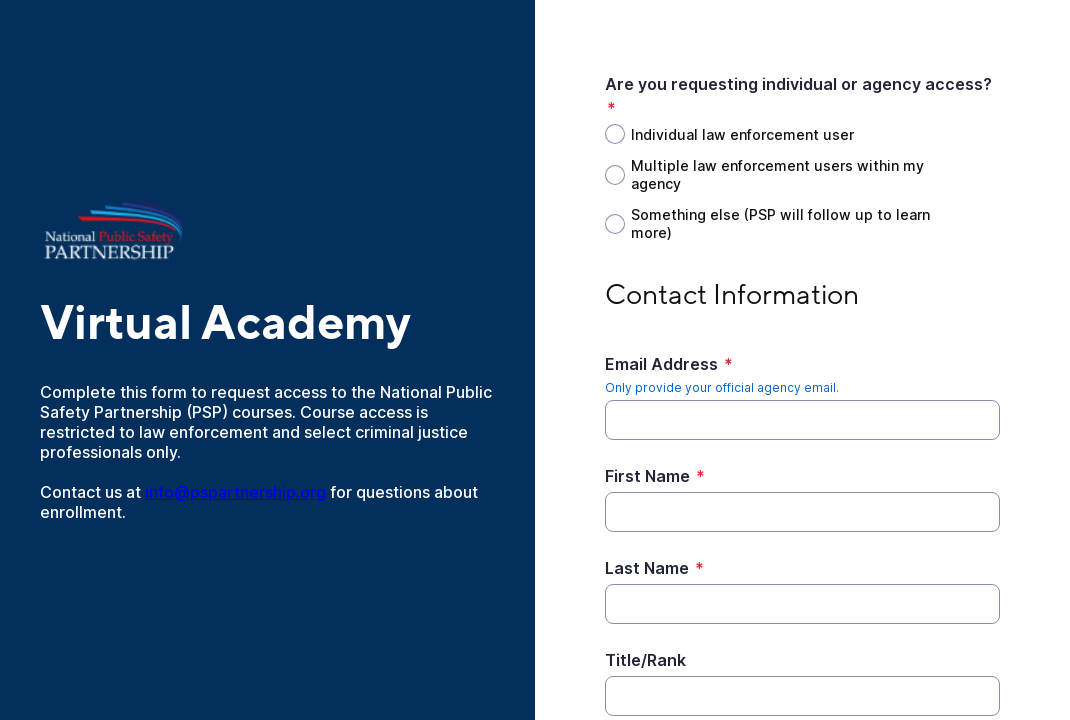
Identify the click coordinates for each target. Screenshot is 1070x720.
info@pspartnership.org (235, 492)
